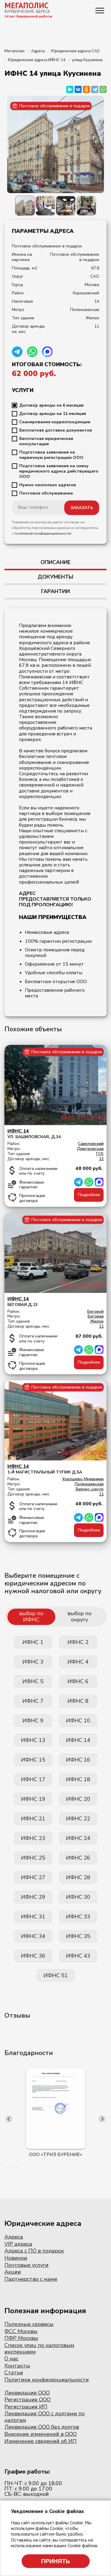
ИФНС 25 (33, 1857)
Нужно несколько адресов (47, 485)
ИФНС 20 (78, 1799)
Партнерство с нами (30, 2279)
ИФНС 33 (78, 1916)
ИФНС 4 (78, 1661)
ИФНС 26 (78, 1857)
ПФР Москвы (21, 2338)
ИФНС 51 (56, 1975)
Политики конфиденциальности (46, 2379)
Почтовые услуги (26, 2265)
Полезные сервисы (29, 2324)
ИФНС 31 (33, 1916)
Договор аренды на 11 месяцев (52, 413)
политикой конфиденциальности (43, 533)
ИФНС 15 (33, 1759)
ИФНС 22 (78, 1818)
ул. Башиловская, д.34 (55, 1134)
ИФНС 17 (33, 1779)
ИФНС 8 (78, 1701)
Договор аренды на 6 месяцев (51, 405)
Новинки (15, 2257)
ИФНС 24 (78, 1838)
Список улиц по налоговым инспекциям (39, 2348)
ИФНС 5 (33, 1681)
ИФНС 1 (33, 1642)
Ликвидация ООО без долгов (41, 2426)
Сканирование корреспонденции (54, 422)
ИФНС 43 (78, 1955)
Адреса (13, 2236)
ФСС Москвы (21, 2331)
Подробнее (89, 1195)
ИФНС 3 (33, 1661)
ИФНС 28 (78, 1877)
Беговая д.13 (55, 1301)
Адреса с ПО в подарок (34, 2250)
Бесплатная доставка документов (55, 430)
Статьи (13, 2372)
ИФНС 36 (33, 1955)
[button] (5, 2167)
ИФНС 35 (78, 1936)
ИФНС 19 (33, 1799)
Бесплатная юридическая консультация (46, 441)
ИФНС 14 (78, 1740)
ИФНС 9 (33, 1720)
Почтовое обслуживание (46, 493)
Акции (12, 2271)
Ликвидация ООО (27, 2392)
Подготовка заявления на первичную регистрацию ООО (51, 455)
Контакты (17, 2365)
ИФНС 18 (78, 1779)
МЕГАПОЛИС (26, 5)
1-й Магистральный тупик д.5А (55, 1469)
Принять (55, 2561)
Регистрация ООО (27, 2399)
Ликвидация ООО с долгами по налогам (44, 2417)
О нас (11, 2358)
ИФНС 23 (33, 1838)
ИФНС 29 (33, 1897)
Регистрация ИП (25, 2406)
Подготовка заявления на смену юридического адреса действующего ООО (58, 471)
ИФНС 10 (78, 1720)
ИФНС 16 (78, 1759)
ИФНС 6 (78, 1681)
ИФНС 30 (78, 1897)
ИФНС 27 (33, 1877)
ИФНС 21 (33, 1818)
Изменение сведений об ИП (40, 2441)
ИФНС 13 (33, 1740)
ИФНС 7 (33, 1701)
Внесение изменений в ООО (40, 2434)
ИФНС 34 (33, 1936)
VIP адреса (18, 2244)
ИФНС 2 (78, 1642)
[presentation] (8, 2118)
